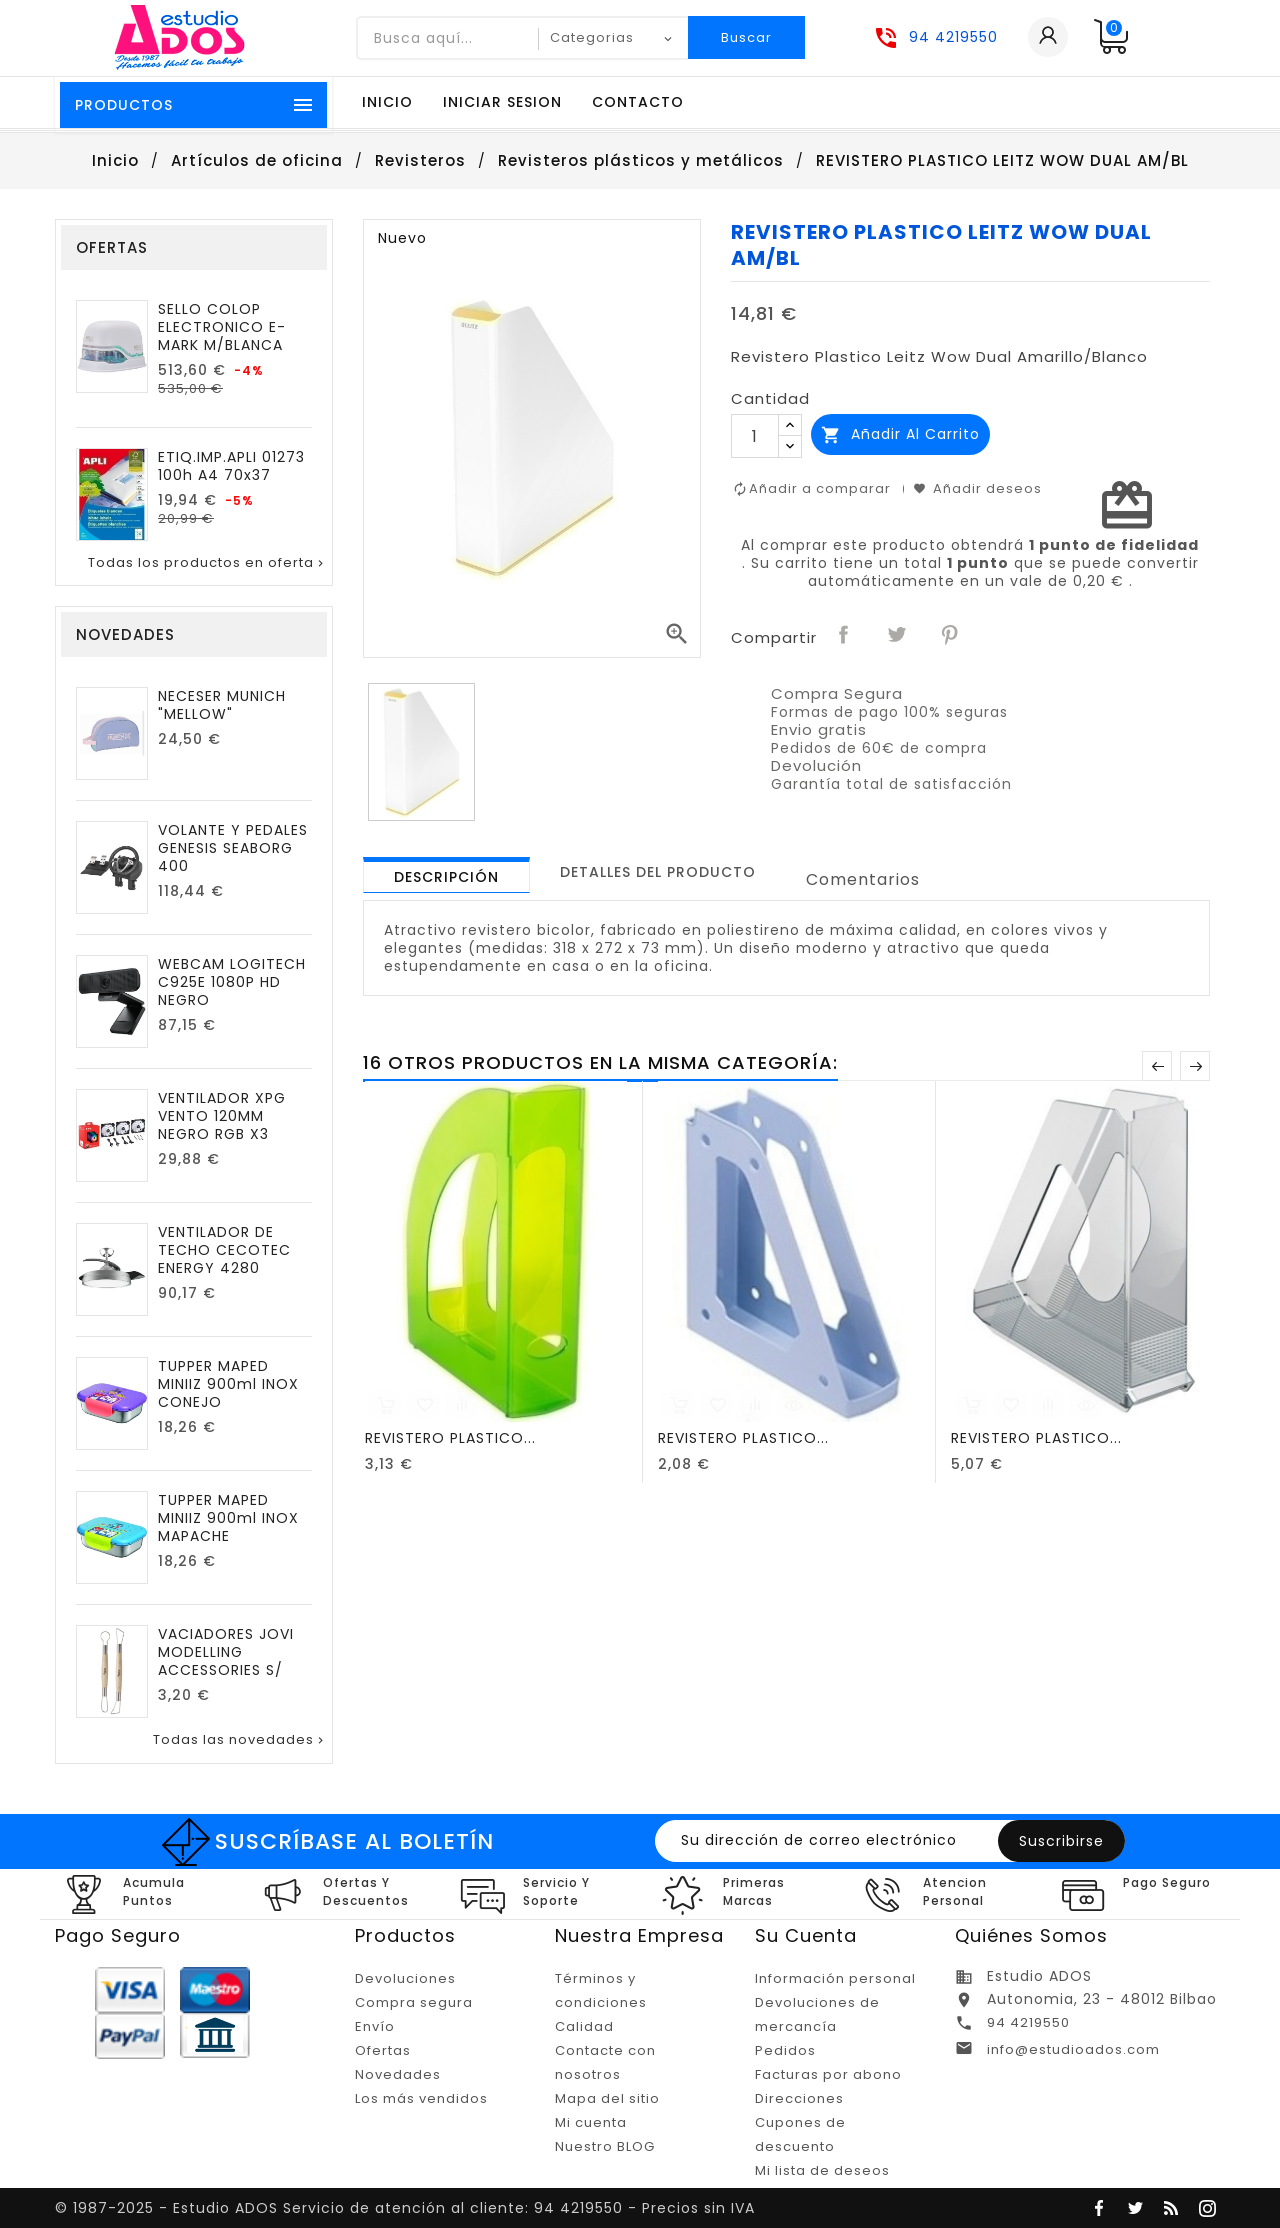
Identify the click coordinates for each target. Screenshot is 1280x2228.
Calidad (584, 2026)
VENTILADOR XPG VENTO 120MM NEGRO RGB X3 (222, 1116)
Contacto (638, 102)
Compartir (845, 636)
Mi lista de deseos (822, 2170)
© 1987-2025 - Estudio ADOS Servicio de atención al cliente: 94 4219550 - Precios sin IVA (405, 2208)
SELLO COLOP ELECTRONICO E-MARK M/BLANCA (222, 327)
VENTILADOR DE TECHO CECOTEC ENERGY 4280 (224, 1250)
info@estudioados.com (1073, 2049)
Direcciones (799, 2098)
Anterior (1157, 1066)
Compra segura (414, 2002)
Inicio (387, 102)
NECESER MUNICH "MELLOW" (222, 705)
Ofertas (383, 2050)
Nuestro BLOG (605, 2146)
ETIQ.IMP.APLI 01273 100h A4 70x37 (231, 466)
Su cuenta (806, 1935)
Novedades (398, 2074)
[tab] (446, 875)
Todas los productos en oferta (207, 563)
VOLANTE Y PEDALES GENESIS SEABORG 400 (233, 848)
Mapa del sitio (607, 2098)
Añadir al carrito (900, 434)
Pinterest (951, 636)
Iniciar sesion (502, 102)
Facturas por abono (828, 2074)
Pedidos (785, 2050)
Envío (375, 2026)
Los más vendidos (421, 2098)
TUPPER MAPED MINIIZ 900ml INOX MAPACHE (228, 1518)
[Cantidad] (755, 436)
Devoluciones (405, 1978)
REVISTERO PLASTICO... (450, 1438)
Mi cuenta (591, 2122)
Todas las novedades (240, 1740)
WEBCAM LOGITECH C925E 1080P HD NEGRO (232, 982)
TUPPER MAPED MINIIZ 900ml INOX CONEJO (228, 1384)
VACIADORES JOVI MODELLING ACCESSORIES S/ (226, 1652)
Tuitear (898, 636)
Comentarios (863, 879)
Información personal (835, 1978)
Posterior (1195, 1066)
